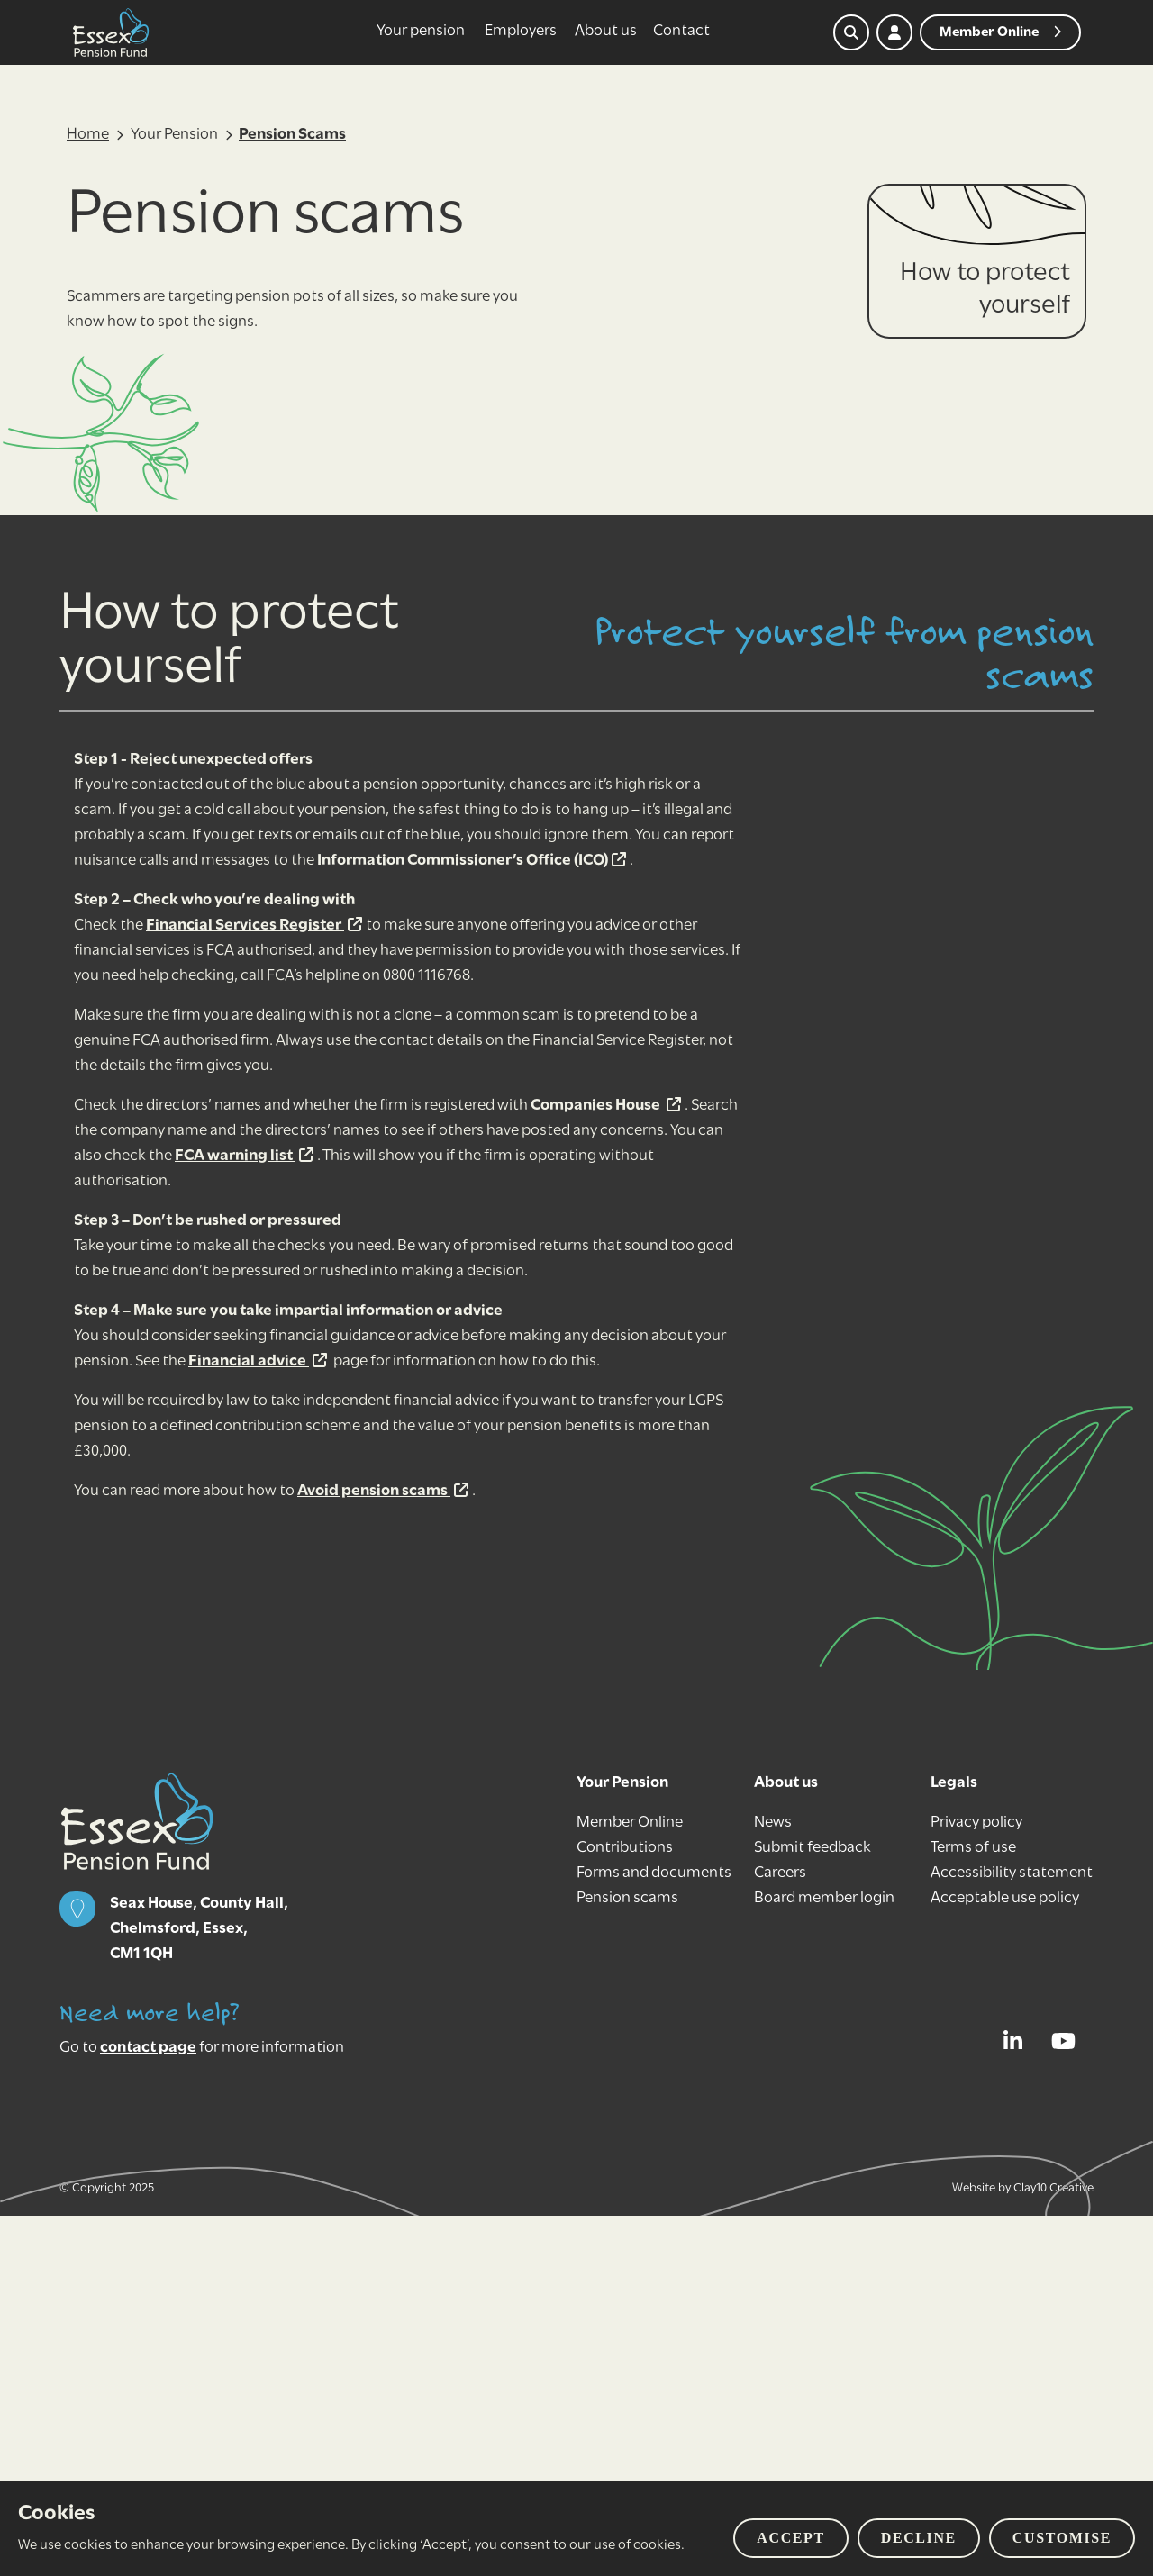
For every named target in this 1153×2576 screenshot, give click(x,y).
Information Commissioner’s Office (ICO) (471, 860)
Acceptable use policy (1005, 1898)
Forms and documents (653, 1873)
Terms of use (973, 1847)
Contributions (624, 1847)
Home (88, 134)
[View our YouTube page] (1068, 2041)
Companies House (606, 1105)
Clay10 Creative (1053, 2188)
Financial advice (257, 1361)
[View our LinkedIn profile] (1018, 2041)
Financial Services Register (254, 925)
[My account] (894, 32)
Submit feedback (812, 1847)
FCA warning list (244, 1156)
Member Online (629, 1822)
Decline (919, 2537)
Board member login (824, 1898)
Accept (790, 2537)
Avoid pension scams (382, 1491)
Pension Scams (292, 134)
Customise (1062, 2537)
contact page (148, 2047)
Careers (780, 1873)
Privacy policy (976, 1822)
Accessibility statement (1012, 1873)
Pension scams (627, 1898)
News (773, 1822)
